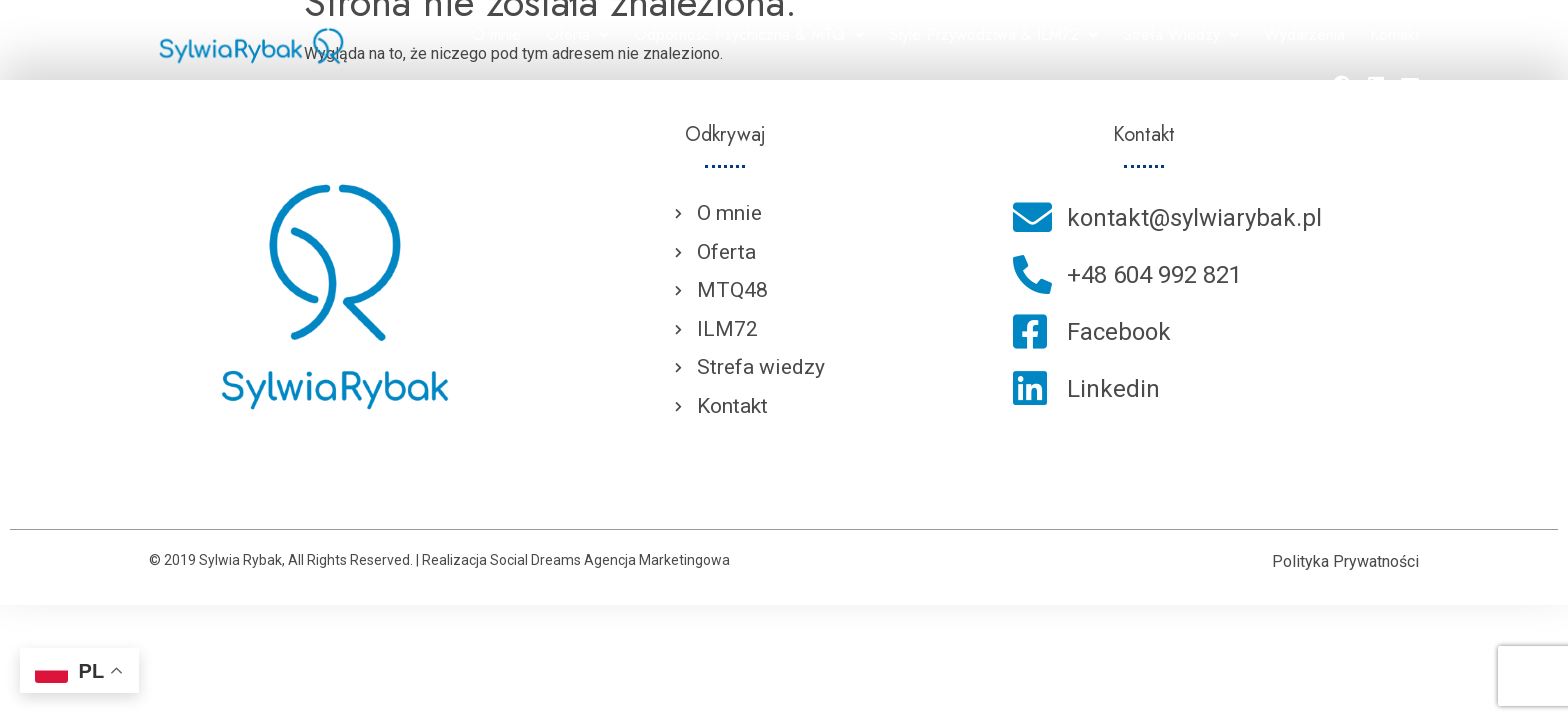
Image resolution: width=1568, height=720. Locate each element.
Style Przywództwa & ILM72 (993, 34)
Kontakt (1394, 34)
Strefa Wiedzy (1181, 34)
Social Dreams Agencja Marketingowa (610, 560)
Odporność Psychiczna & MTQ (749, 34)
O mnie (496, 34)
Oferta (577, 34)
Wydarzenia (1304, 34)
